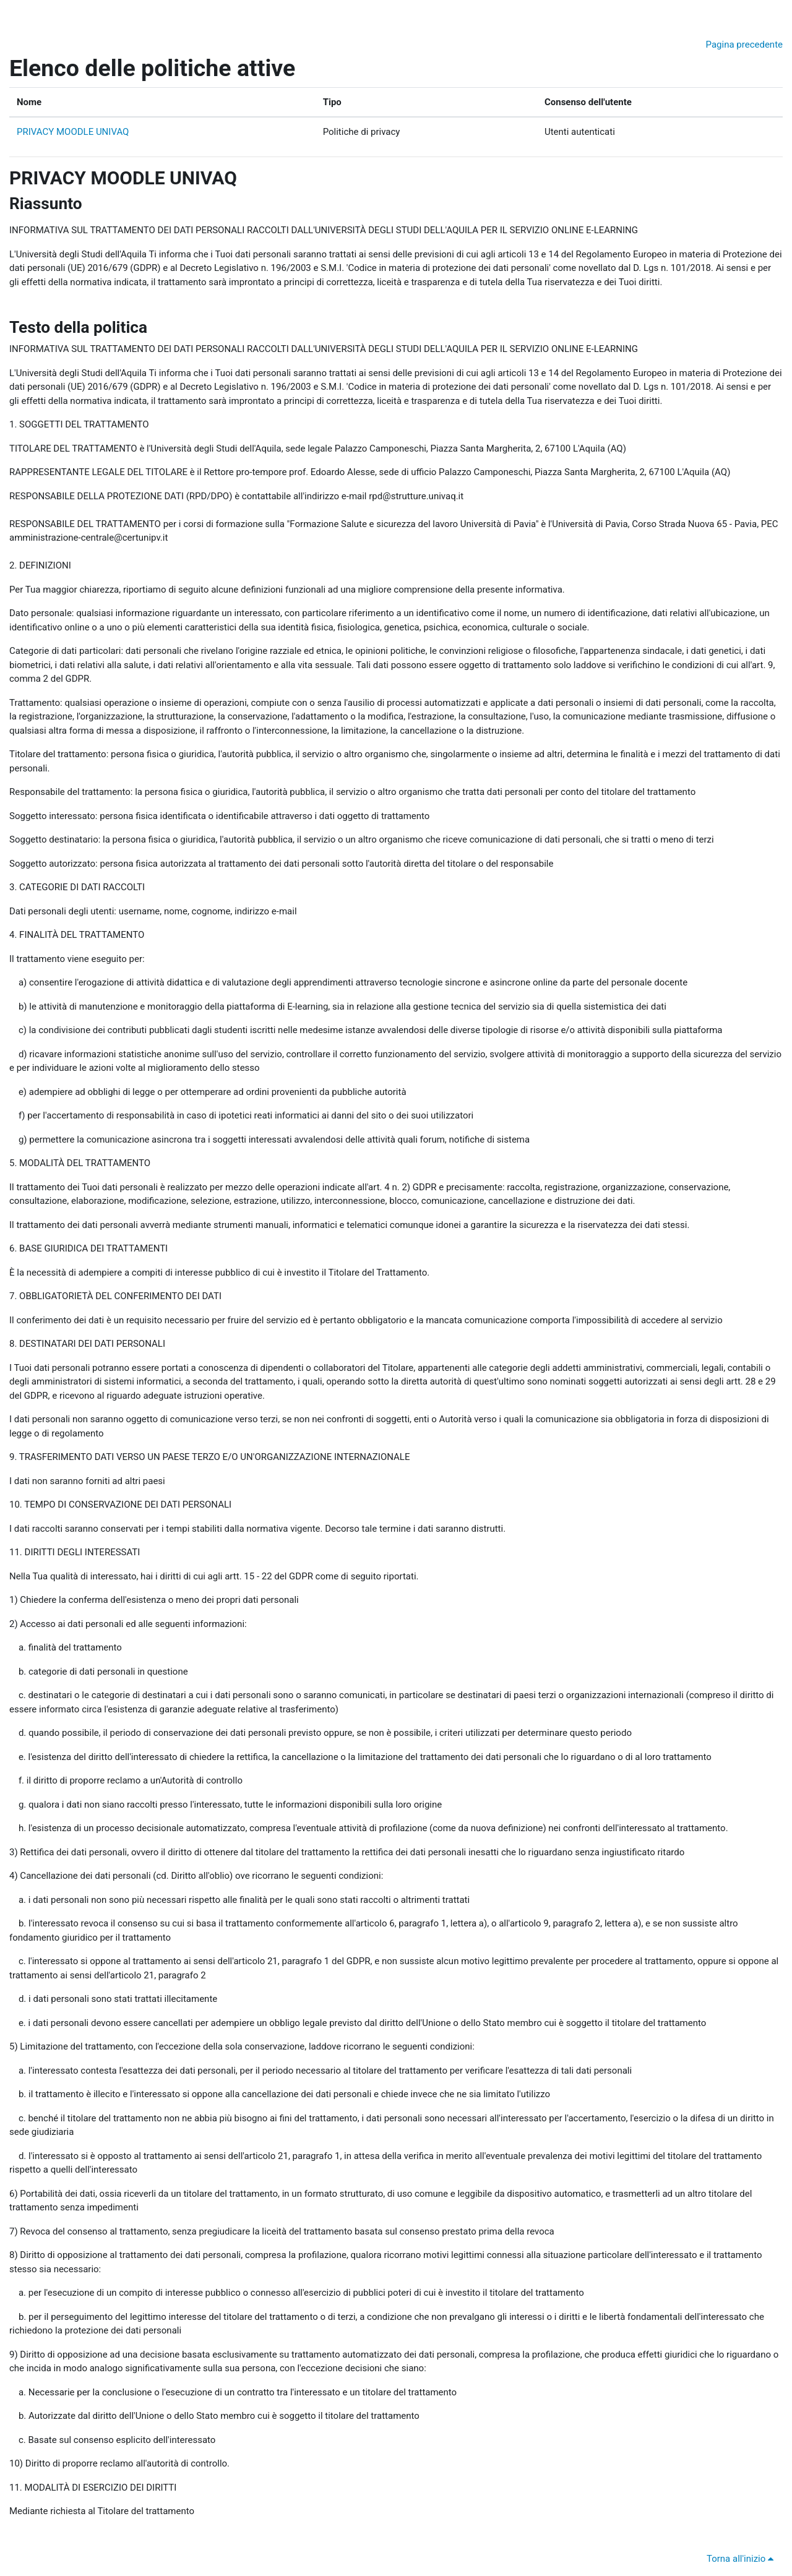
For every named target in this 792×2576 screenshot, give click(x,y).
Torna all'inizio (742, 2558)
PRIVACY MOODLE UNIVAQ (73, 131)
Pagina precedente (744, 44)
